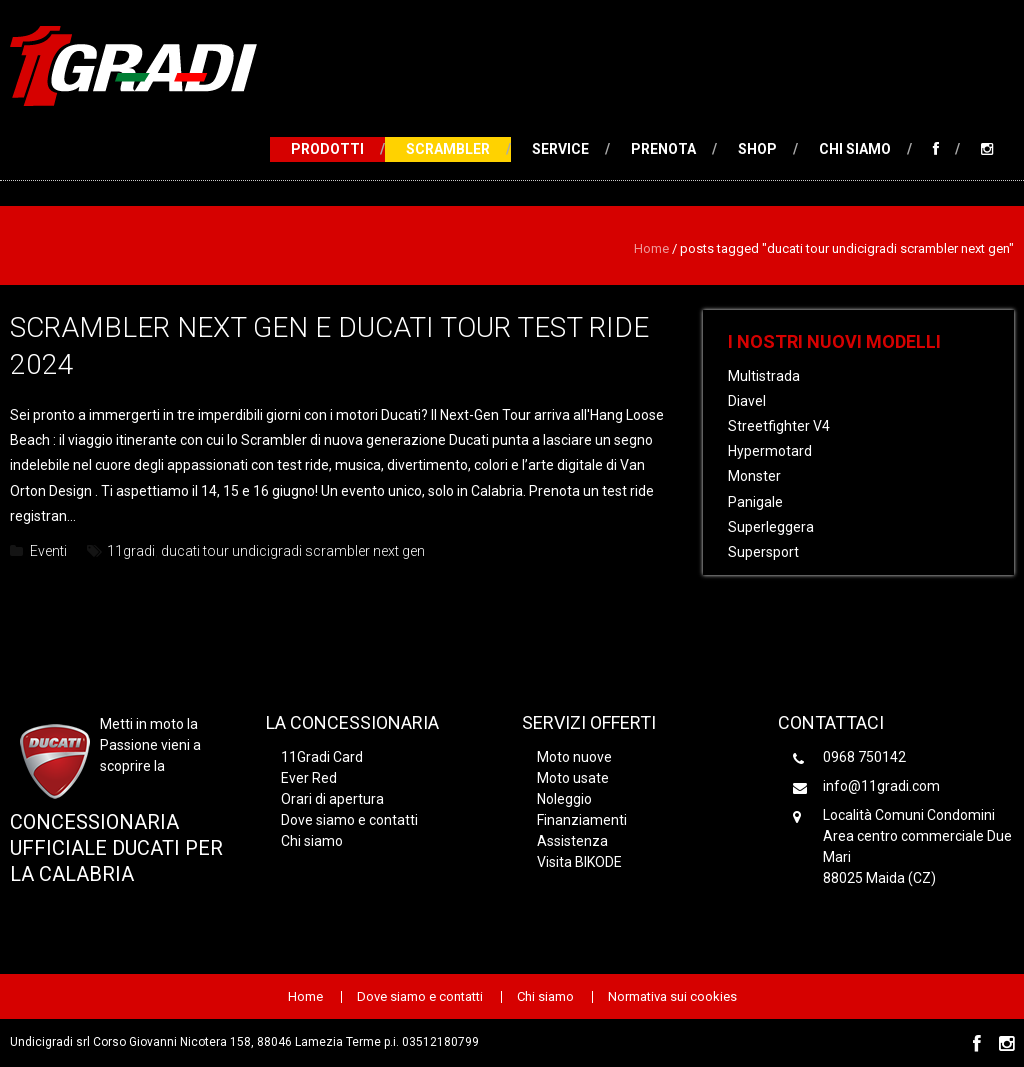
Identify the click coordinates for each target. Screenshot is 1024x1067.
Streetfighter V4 (779, 426)
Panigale (755, 502)
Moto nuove (574, 757)
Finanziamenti (582, 820)
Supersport (763, 552)
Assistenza (572, 841)
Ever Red (309, 778)
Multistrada (764, 376)
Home (651, 248)
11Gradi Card (322, 757)
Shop (757, 149)
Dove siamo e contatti (349, 820)
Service (560, 149)
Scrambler (448, 149)
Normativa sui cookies (672, 997)
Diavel (747, 401)
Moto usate (573, 778)
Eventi (48, 551)
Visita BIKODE (579, 862)
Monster (754, 476)
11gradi (131, 551)
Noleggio (564, 799)
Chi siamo (855, 149)
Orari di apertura (332, 799)
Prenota (663, 149)
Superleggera (771, 527)
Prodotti (327, 149)
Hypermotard (770, 451)
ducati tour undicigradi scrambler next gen (293, 551)
